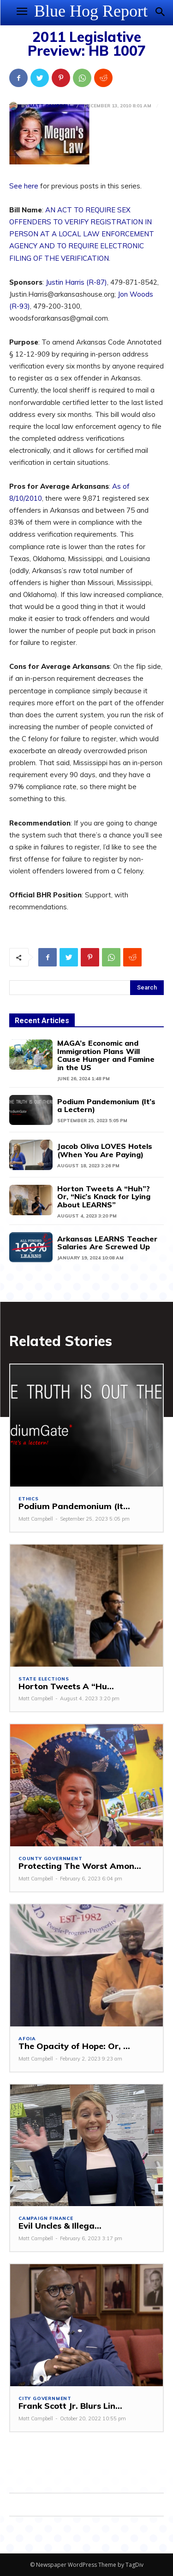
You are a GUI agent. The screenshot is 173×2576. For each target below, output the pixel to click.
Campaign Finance (45, 2218)
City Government (45, 2398)
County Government (50, 1858)
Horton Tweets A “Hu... (66, 1686)
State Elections (43, 1679)
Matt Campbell (50, 106)
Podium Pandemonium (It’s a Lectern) (106, 1105)
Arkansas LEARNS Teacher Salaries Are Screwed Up (107, 1243)
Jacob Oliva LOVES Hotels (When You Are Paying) (104, 1150)
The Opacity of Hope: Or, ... (74, 2046)
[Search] (147, 987)
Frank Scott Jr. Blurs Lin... (70, 2405)
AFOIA (27, 2039)
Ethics (28, 1499)
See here (23, 185)
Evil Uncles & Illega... (59, 2225)
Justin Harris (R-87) (76, 282)
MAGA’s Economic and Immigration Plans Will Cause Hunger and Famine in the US (106, 1055)
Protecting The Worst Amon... (79, 1866)
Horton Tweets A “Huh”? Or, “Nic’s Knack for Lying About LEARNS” (103, 1196)
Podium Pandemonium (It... (74, 1506)
